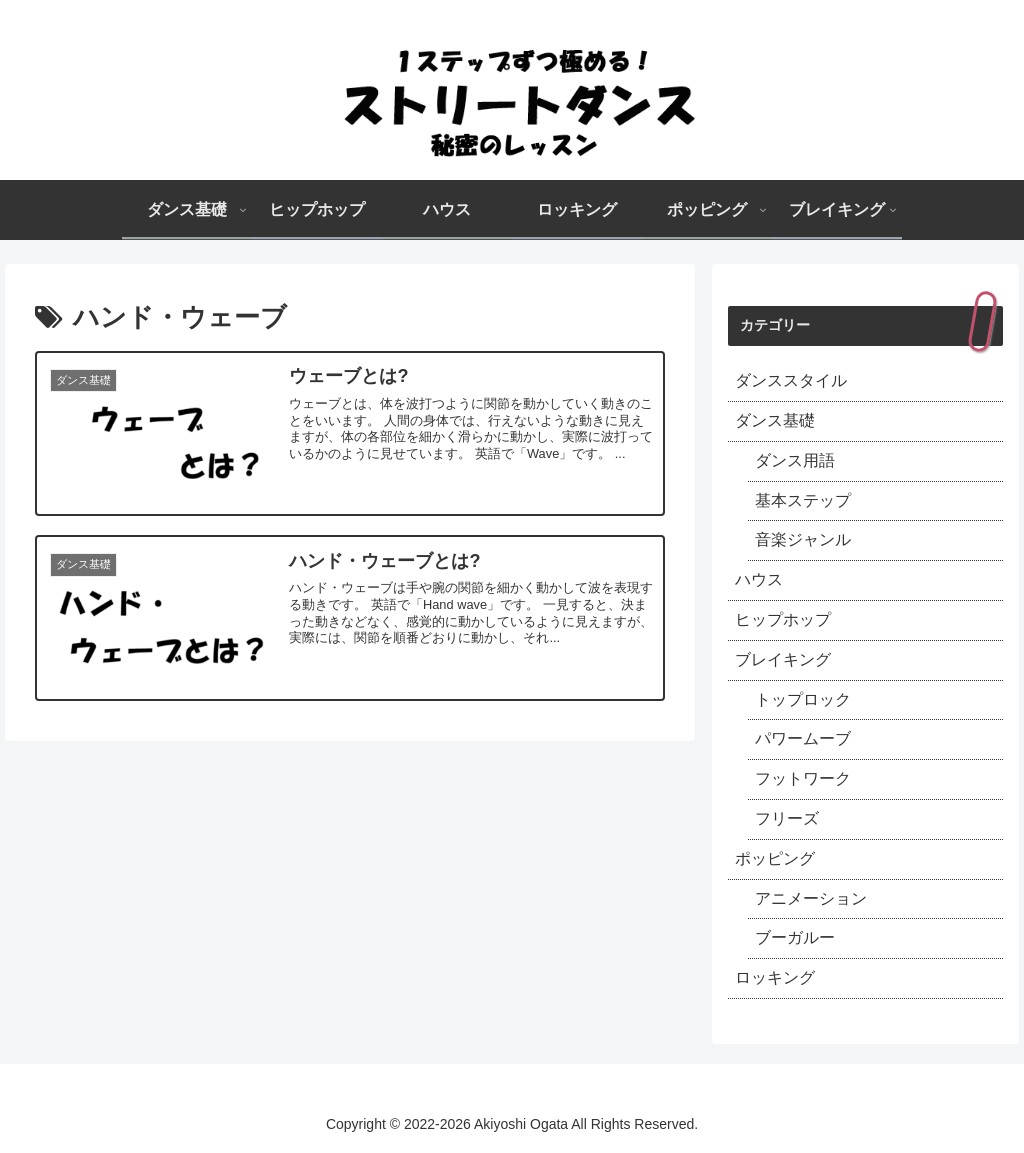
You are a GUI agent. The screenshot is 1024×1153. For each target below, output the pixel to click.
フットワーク (803, 778)
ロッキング (775, 977)
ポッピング (775, 858)
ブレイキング (783, 659)
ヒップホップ (783, 619)
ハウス (759, 579)
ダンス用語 (795, 460)
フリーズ (787, 818)
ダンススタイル (791, 380)
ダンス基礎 (775, 420)
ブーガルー (795, 937)
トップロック (803, 699)
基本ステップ (803, 500)
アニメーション (811, 898)
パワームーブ (803, 738)
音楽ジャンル (803, 539)
